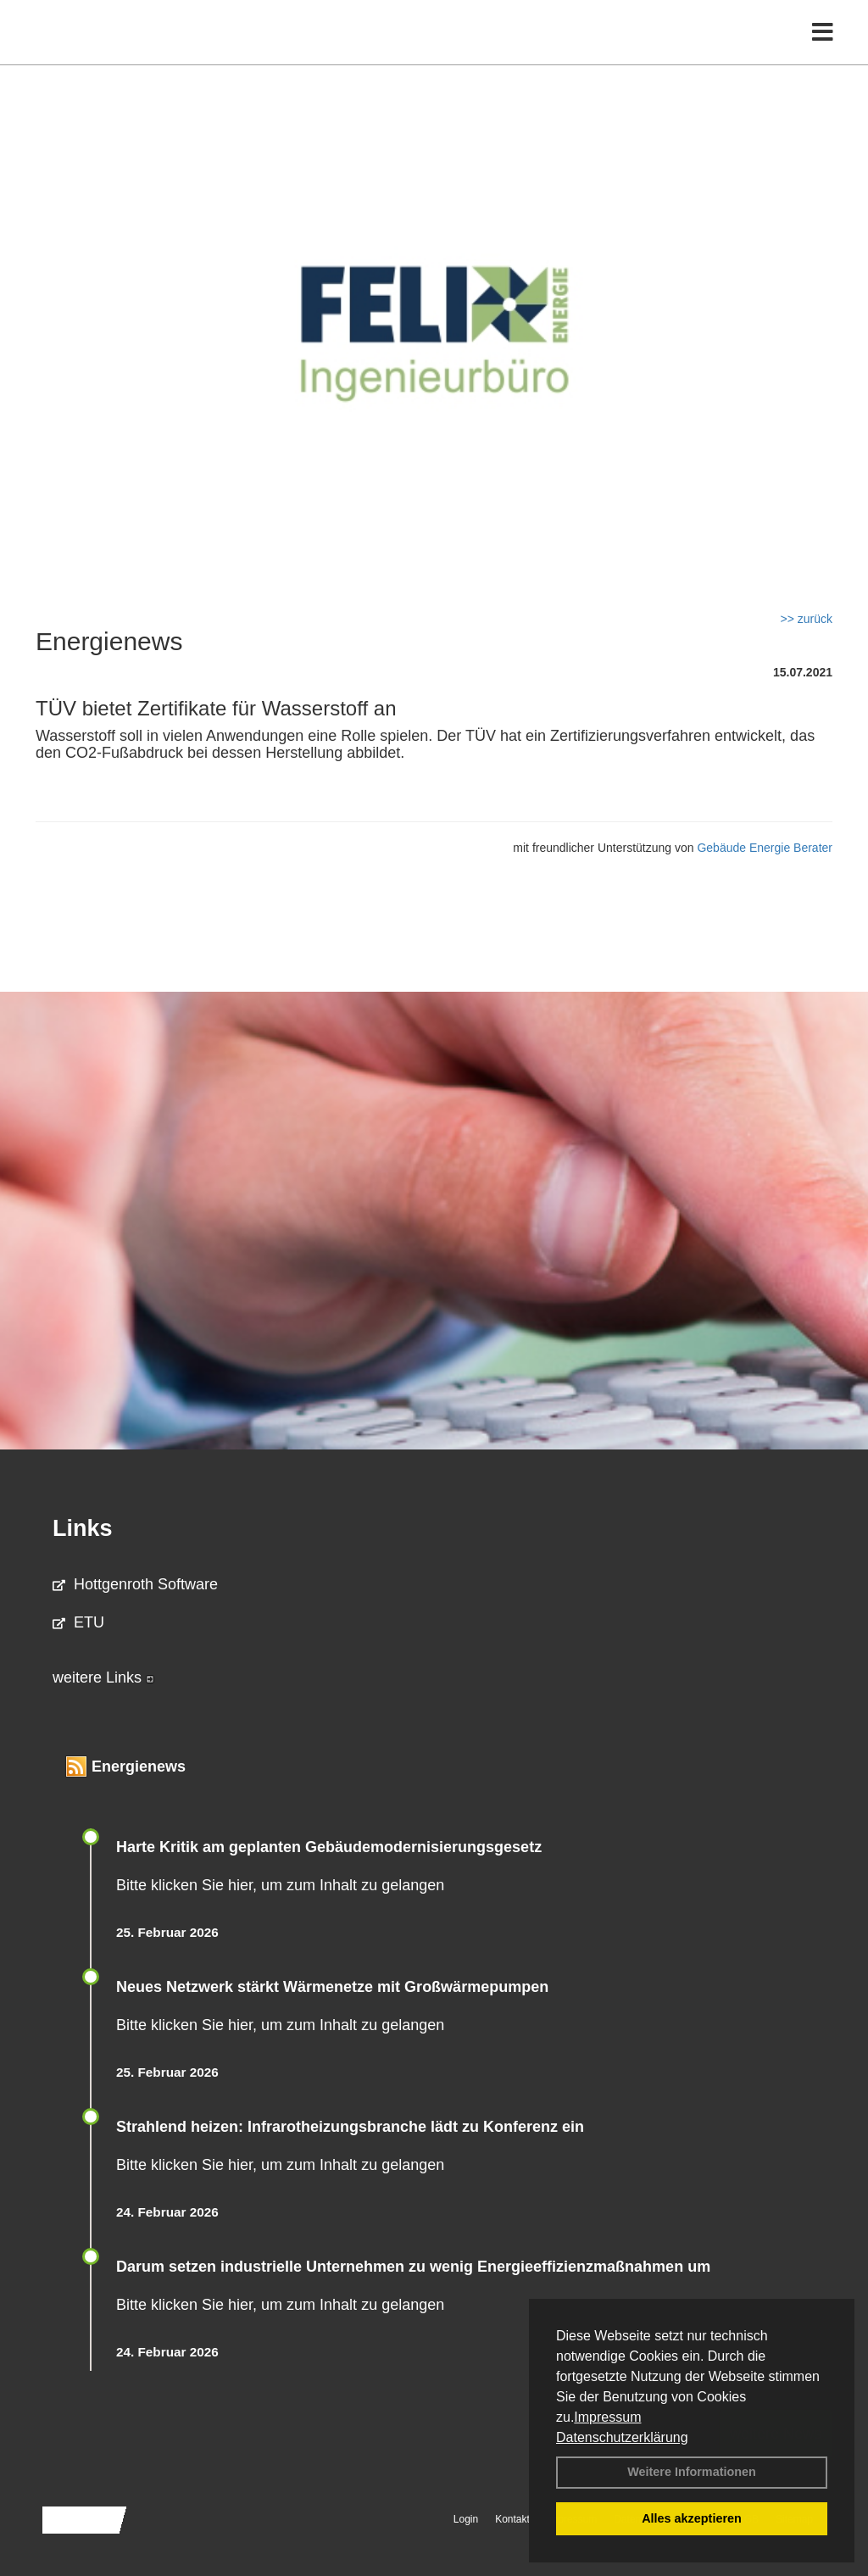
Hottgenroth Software (135, 1584)
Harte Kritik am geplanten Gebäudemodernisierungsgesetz (329, 1847)
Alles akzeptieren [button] (692, 2518)
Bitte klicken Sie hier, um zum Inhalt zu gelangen (280, 1885)
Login (465, 2519)
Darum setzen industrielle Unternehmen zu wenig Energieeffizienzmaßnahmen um (413, 2266)
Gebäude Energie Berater (764, 847)
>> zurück (806, 619)
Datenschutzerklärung (622, 2437)
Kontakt (512, 2519)
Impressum (607, 2417)
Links (83, 1528)
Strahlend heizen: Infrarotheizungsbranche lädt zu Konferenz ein (350, 2126)
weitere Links (103, 1677)
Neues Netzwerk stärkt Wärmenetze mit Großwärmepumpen (332, 1986)
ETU (78, 1622)
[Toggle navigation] (823, 49)
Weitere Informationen (691, 2472)
